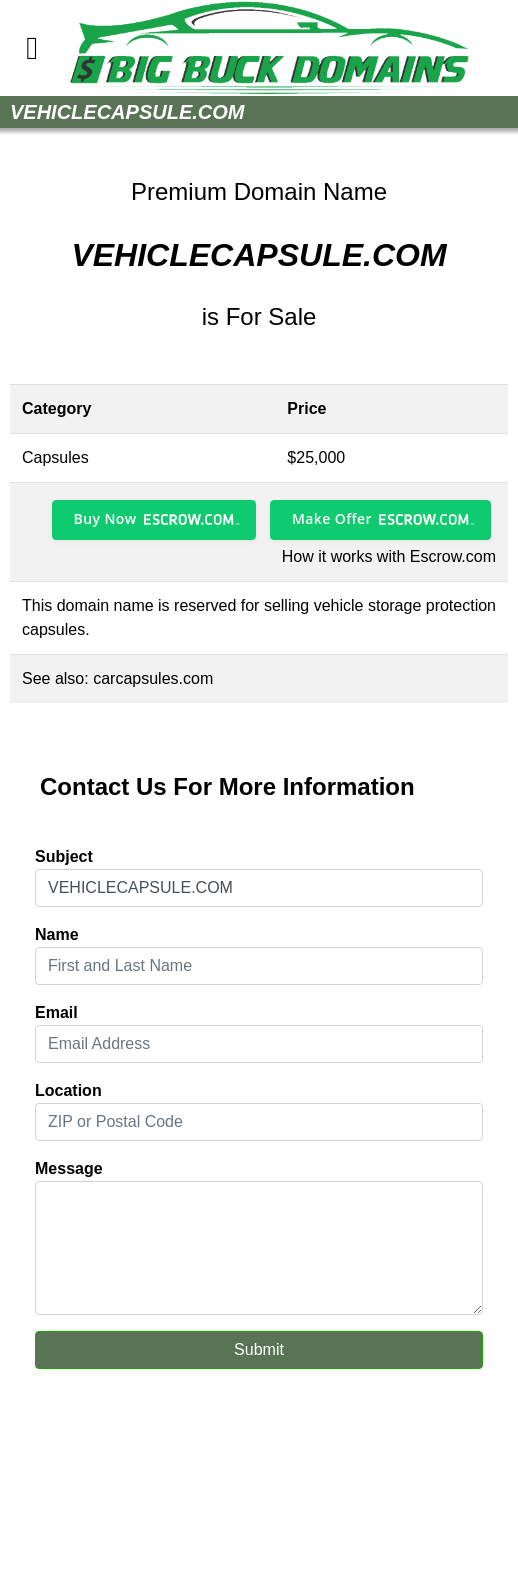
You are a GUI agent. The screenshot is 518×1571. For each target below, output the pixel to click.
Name (57, 934)
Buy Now (105, 518)
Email (56, 1012)
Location (68, 1090)
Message (69, 1168)
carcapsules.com (153, 678)
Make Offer (332, 518)
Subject (64, 856)
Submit (259, 1349)
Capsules (55, 457)
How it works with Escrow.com (389, 556)
